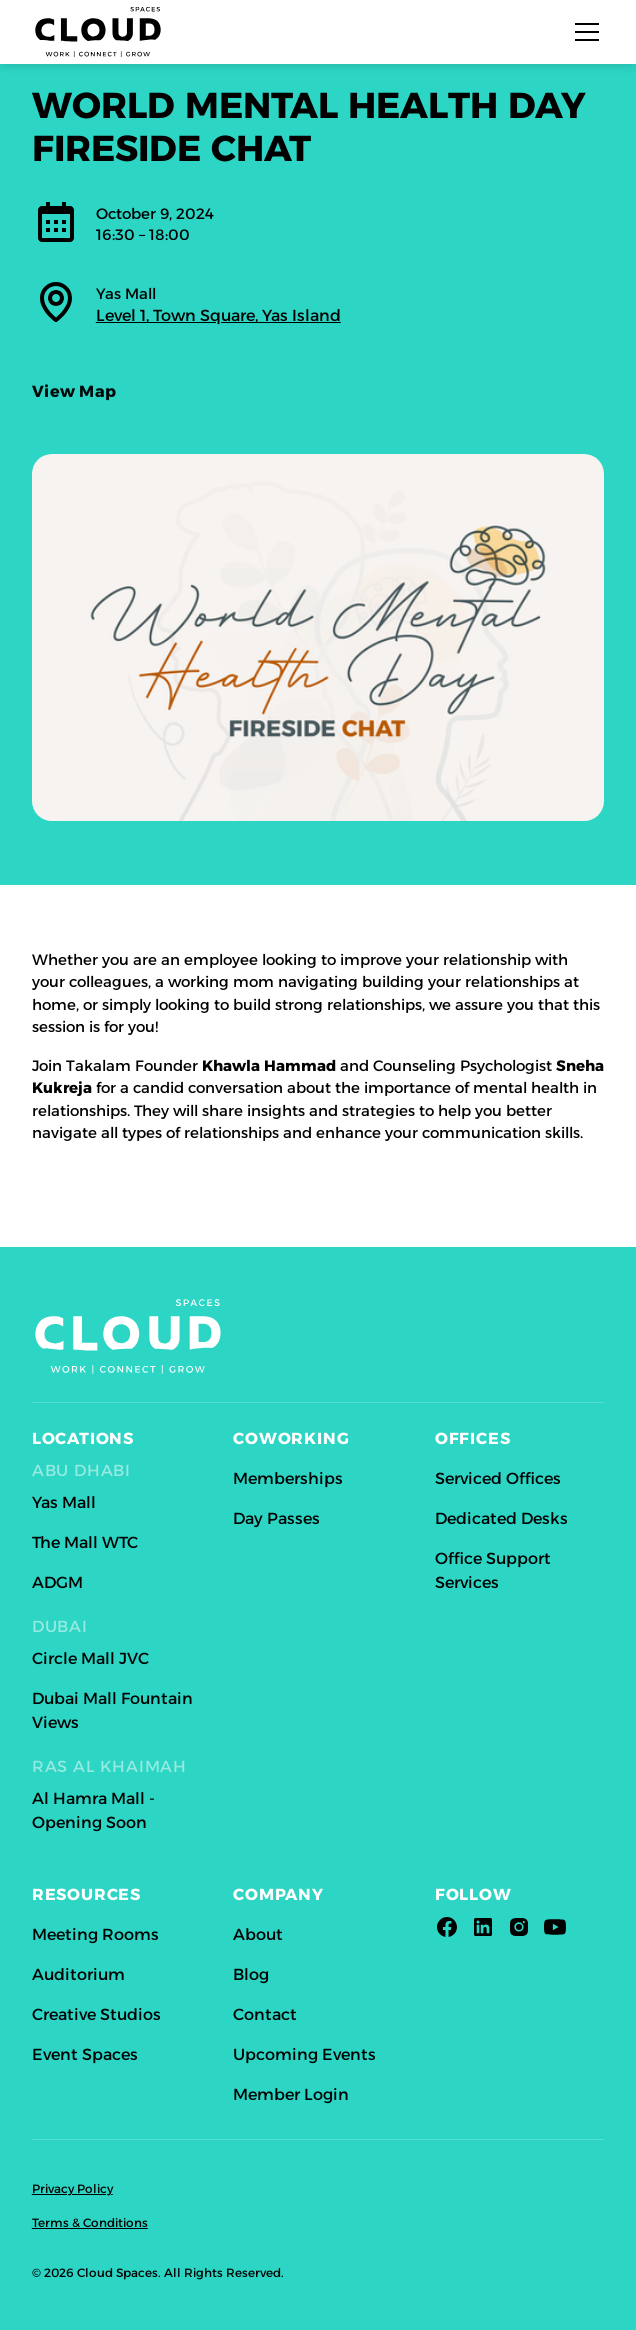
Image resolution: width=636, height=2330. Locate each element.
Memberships (288, 1478)
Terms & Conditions (90, 2222)
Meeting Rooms (95, 1934)
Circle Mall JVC (90, 1658)
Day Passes (276, 1518)
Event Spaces (85, 2054)
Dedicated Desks (501, 1518)
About (258, 1934)
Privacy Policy (72, 2188)
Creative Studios (96, 2014)
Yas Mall (64, 1502)
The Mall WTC (85, 1542)
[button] (583, 32)
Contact (265, 2014)
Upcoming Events (304, 2054)
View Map (74, 396)
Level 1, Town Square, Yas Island (218, 315)
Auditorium (78, 1974)
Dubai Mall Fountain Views (112, 1710)
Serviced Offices (498, 1478)
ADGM (57, 1582)
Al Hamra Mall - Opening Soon (93, 1810)
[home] (98, 32)
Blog (251, 1974)
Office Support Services (493, 1570)
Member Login (291, 2094)
